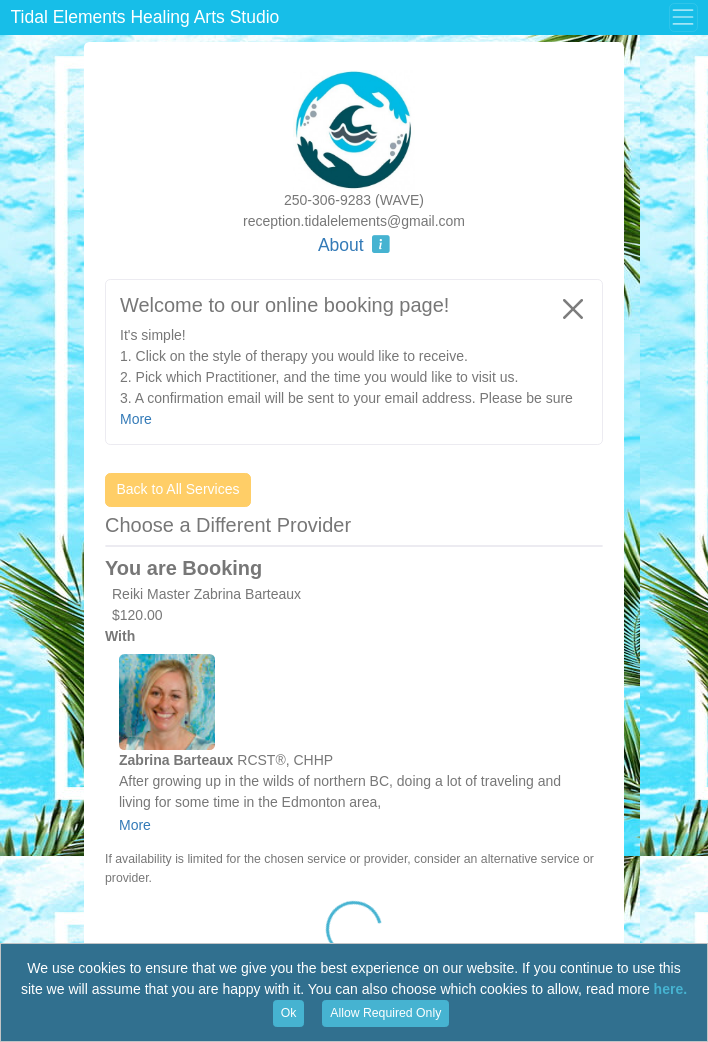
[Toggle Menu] (683, 17)
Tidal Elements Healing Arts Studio (145, 17)
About (354, 245)
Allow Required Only (385, 1013)
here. (670, 989)
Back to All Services (178, 489)
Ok (289, 1013)
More (135, 825)
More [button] (136, 419)
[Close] (573, 309)
